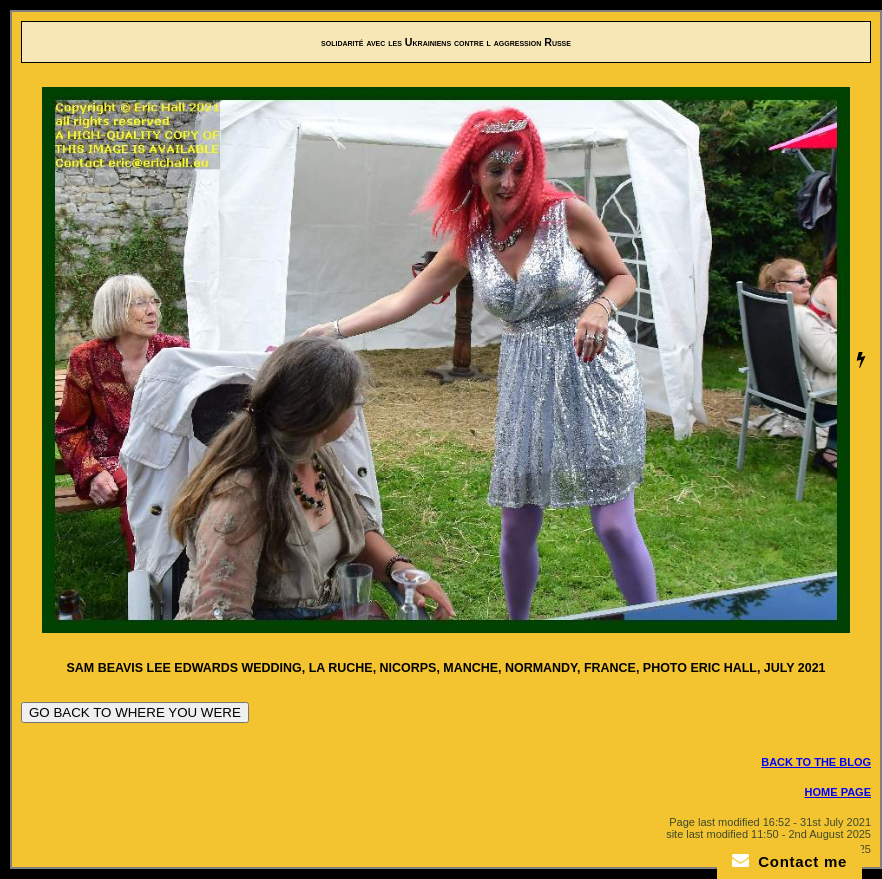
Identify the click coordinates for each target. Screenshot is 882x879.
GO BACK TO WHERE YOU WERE (135, 712)
